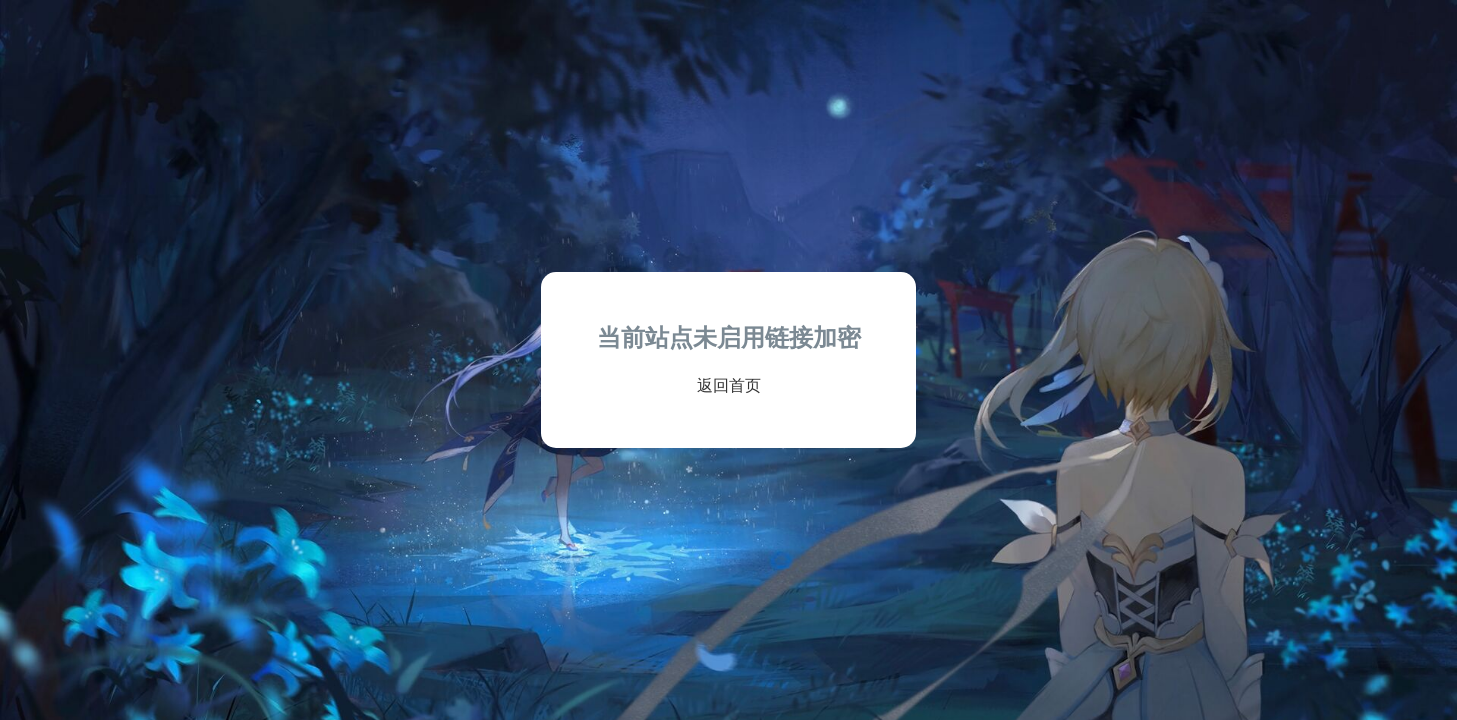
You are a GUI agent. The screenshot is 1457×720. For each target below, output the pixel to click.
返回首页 (729, 385)
